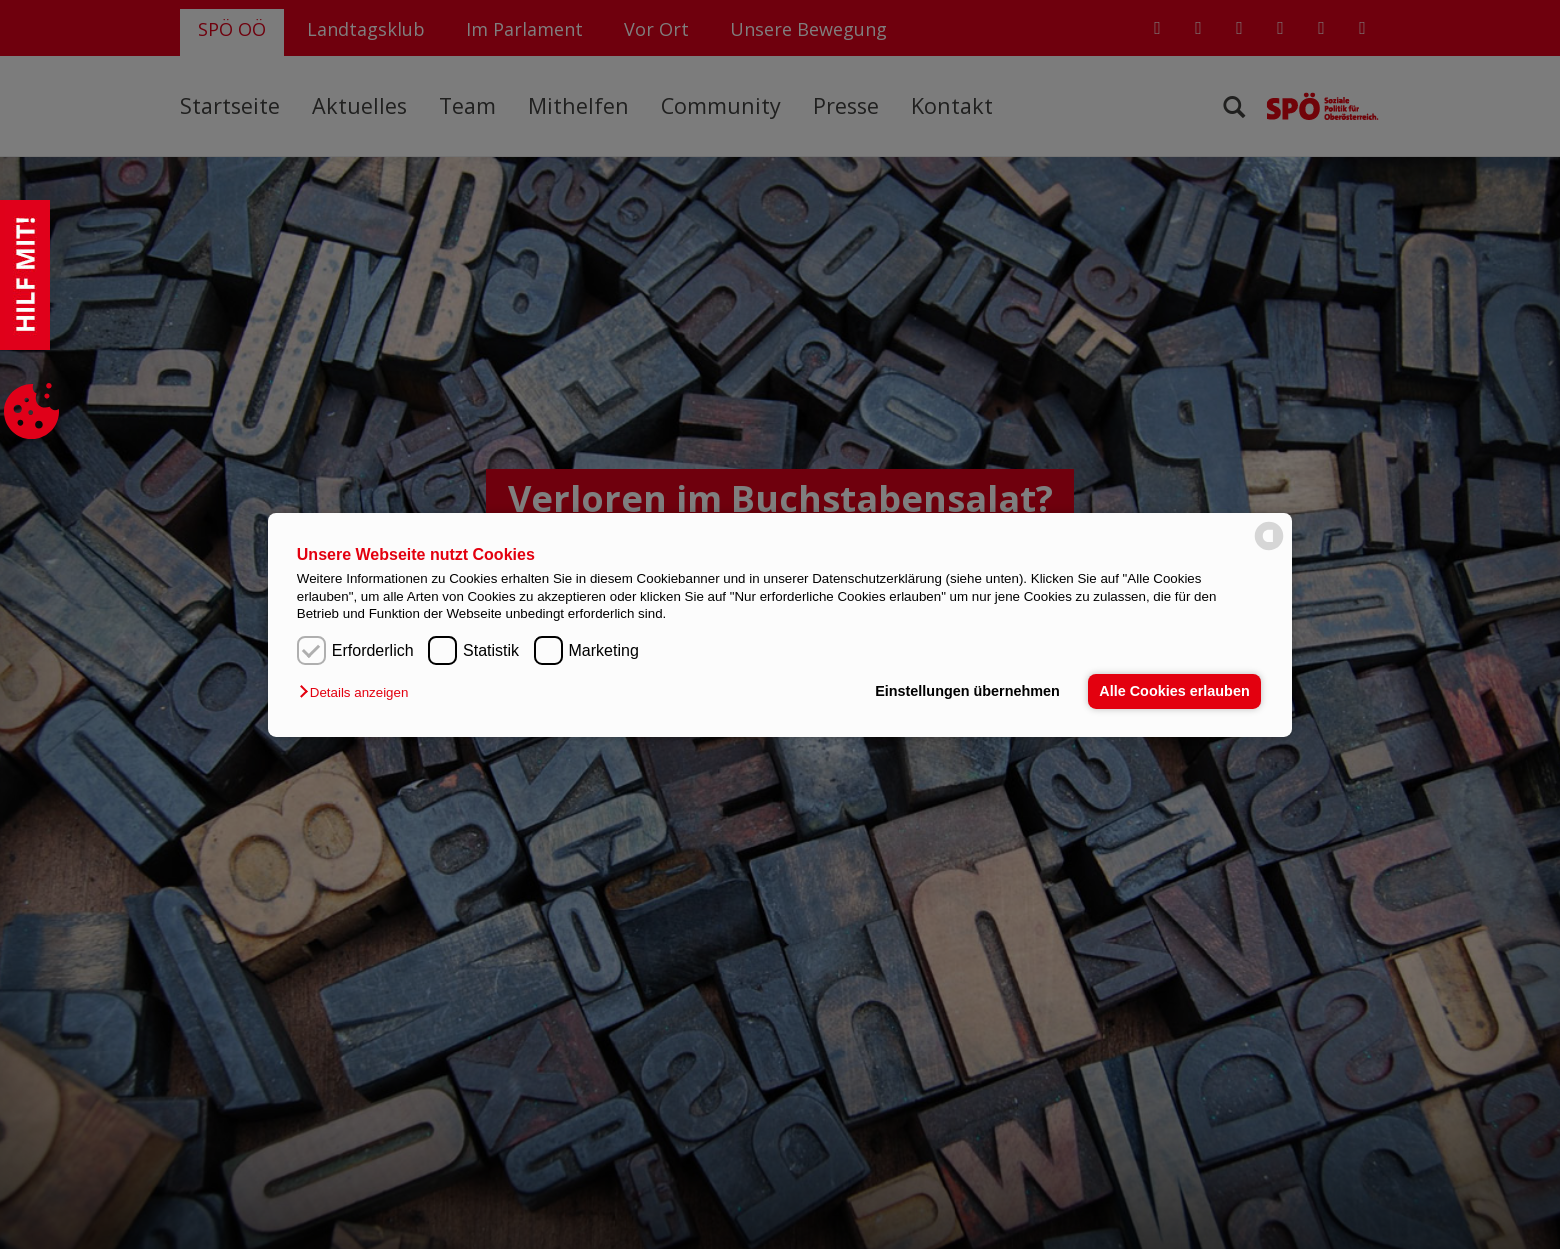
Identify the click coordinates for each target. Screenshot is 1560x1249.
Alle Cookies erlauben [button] (1174, 691)
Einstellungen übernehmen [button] (967, 691)
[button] (358, 692)
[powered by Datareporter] (1269, 548)
